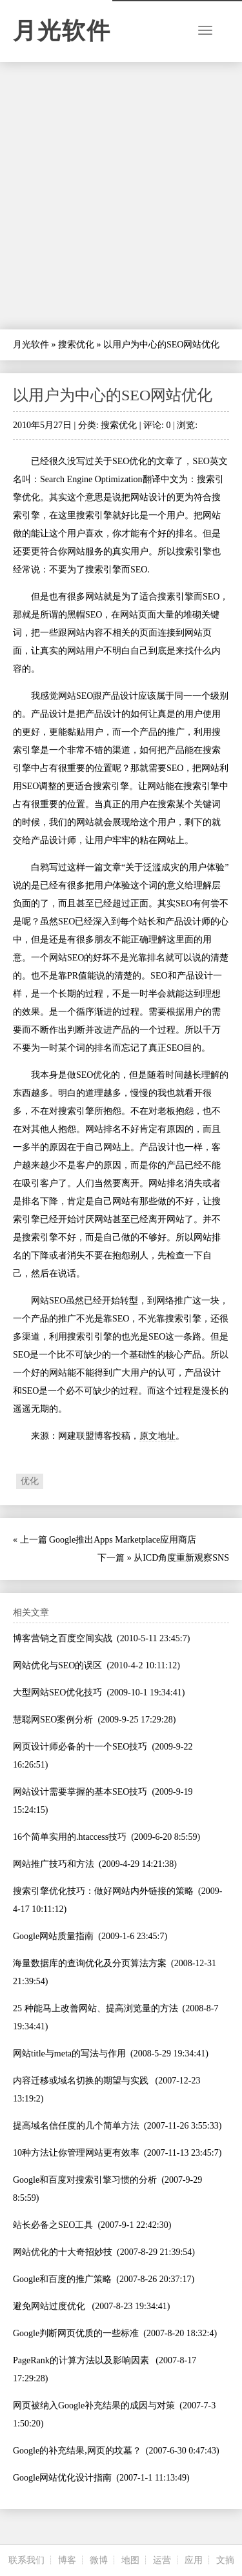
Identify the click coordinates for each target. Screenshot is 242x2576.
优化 (30, 1481)
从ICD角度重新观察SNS (181, 1558)
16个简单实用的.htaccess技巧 (69, 1837)
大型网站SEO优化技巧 (57, 1692)
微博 (99, 2560)
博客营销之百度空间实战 (62, 1638)
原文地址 (157, 1436)
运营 (162, 2560)
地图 (130, 2560)
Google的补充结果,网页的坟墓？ (77, 2450)
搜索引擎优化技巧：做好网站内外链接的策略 (103, 1891)
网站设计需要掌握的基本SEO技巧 (80, 1792)
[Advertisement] (121, 196)
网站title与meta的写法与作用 (69, 2053)
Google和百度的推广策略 (62, 2279)
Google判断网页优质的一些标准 (76, 2333)
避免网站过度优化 (50, 2306)
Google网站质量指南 (53, 1936)
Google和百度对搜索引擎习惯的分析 (85, 2180)
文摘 (225, 2560)
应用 (194, 2560)
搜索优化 (76, 344)
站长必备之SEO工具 (53, 2225)
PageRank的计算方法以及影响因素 (82, 2360)
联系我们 (26, 2560)
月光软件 (62, 31)
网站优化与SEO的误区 (57, 1665)
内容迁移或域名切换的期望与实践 (82, 2080)
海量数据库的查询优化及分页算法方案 (89, 1963)
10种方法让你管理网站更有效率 (76, 2153)
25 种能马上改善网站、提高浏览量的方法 (95, 2008)
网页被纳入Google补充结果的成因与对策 (94, 2405)
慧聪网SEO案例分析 (53, 1719)
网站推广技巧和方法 (53, 1864)
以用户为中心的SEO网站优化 (112, 395)
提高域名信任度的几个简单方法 (76, 2126)
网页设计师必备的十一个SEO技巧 (80, 1746)
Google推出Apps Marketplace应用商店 (122, 1540)
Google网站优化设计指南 (62, 2478)
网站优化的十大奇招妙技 (62, 2252)
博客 (67, 2560)
